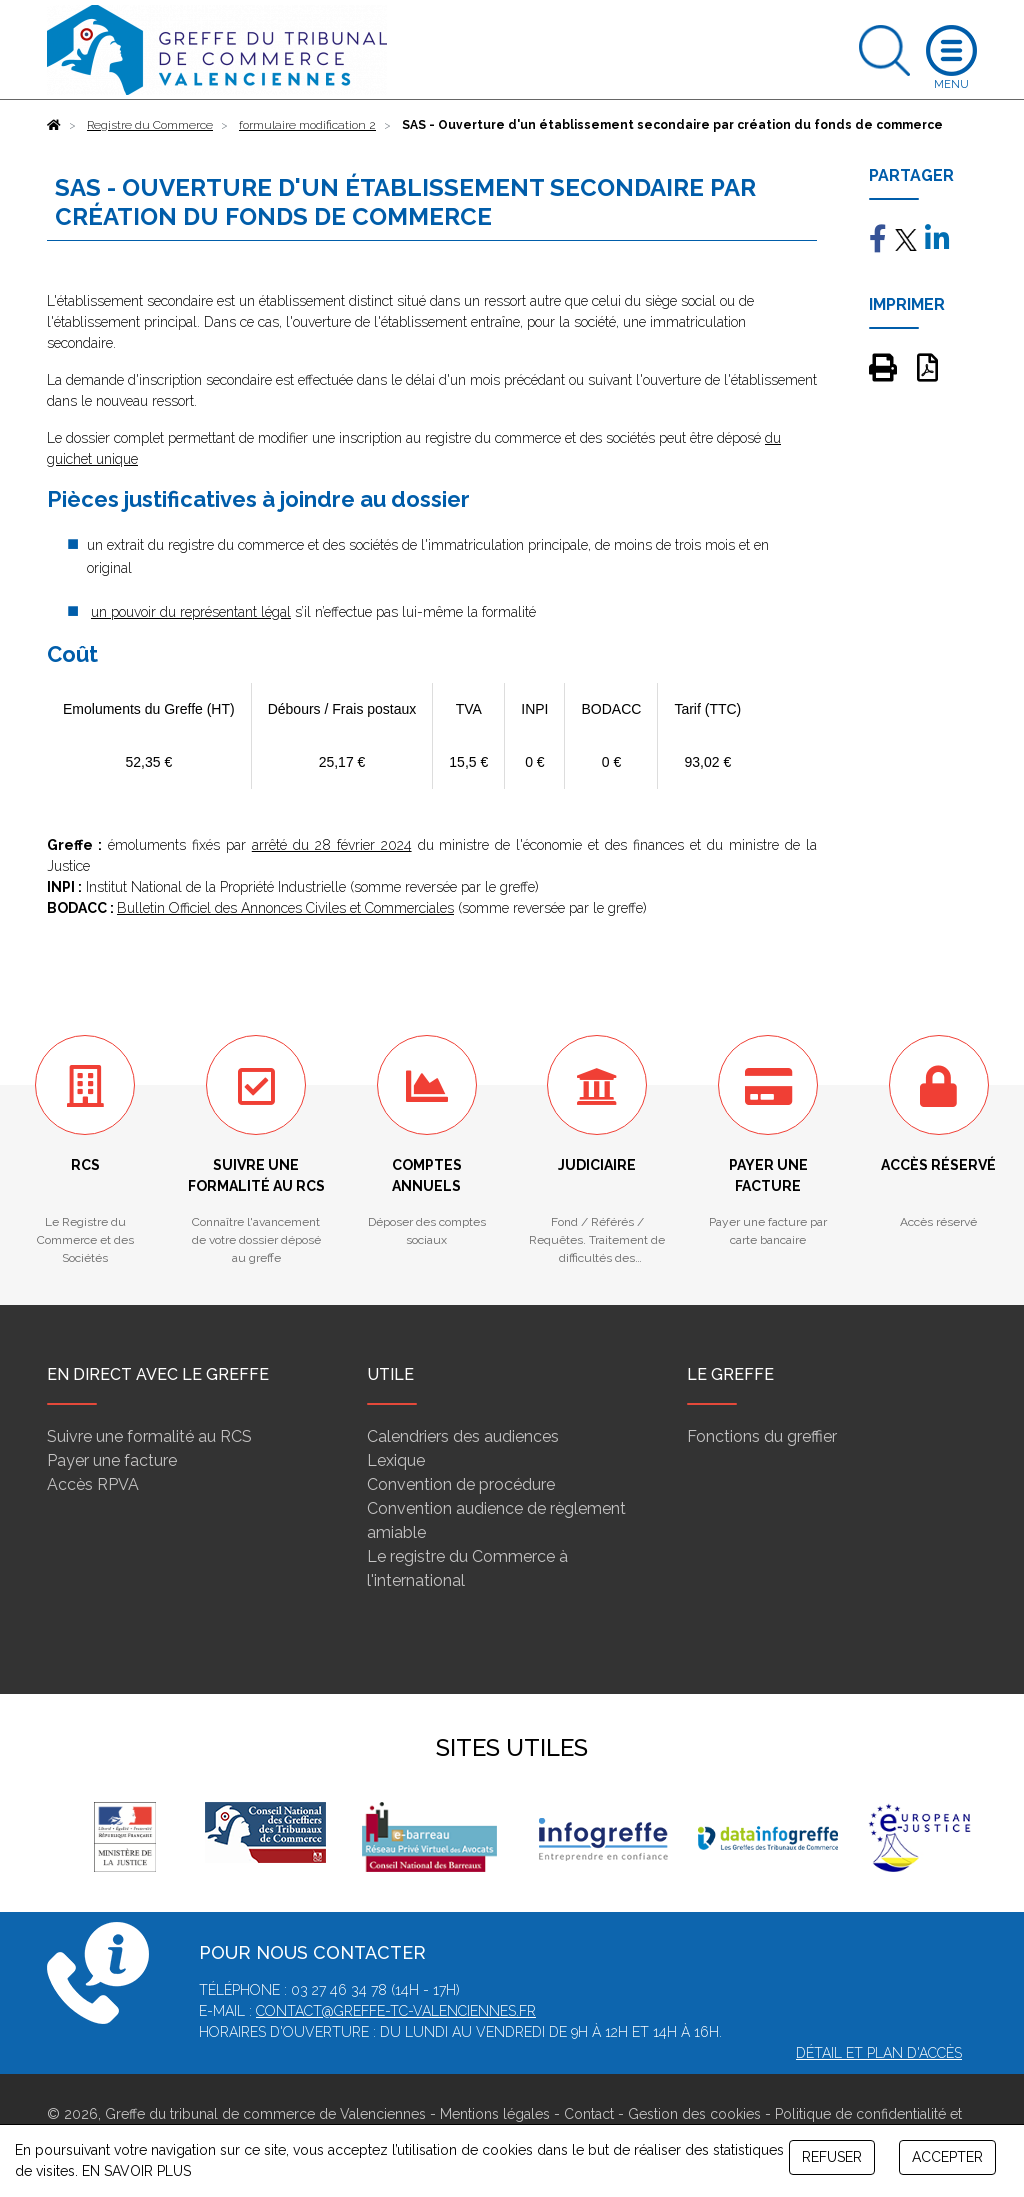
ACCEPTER (947, 2157)
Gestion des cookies (694, 2114)
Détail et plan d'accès (879, 2053)
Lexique (396, 1460)
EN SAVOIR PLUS (136, 2171)
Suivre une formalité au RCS (149, 1436)
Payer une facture (112, 1460)
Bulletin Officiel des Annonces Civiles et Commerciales (285, 908)
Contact (589, 2114)
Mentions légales (495, 2114)
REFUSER (832, 2157)
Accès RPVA (93, 1484)
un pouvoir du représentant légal (191, 612)
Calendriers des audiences (463, 1436)
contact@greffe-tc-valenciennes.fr (396, 2011)
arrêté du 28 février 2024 (332, 845)
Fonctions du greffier (762, 1436)
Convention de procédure (461, 1484)
